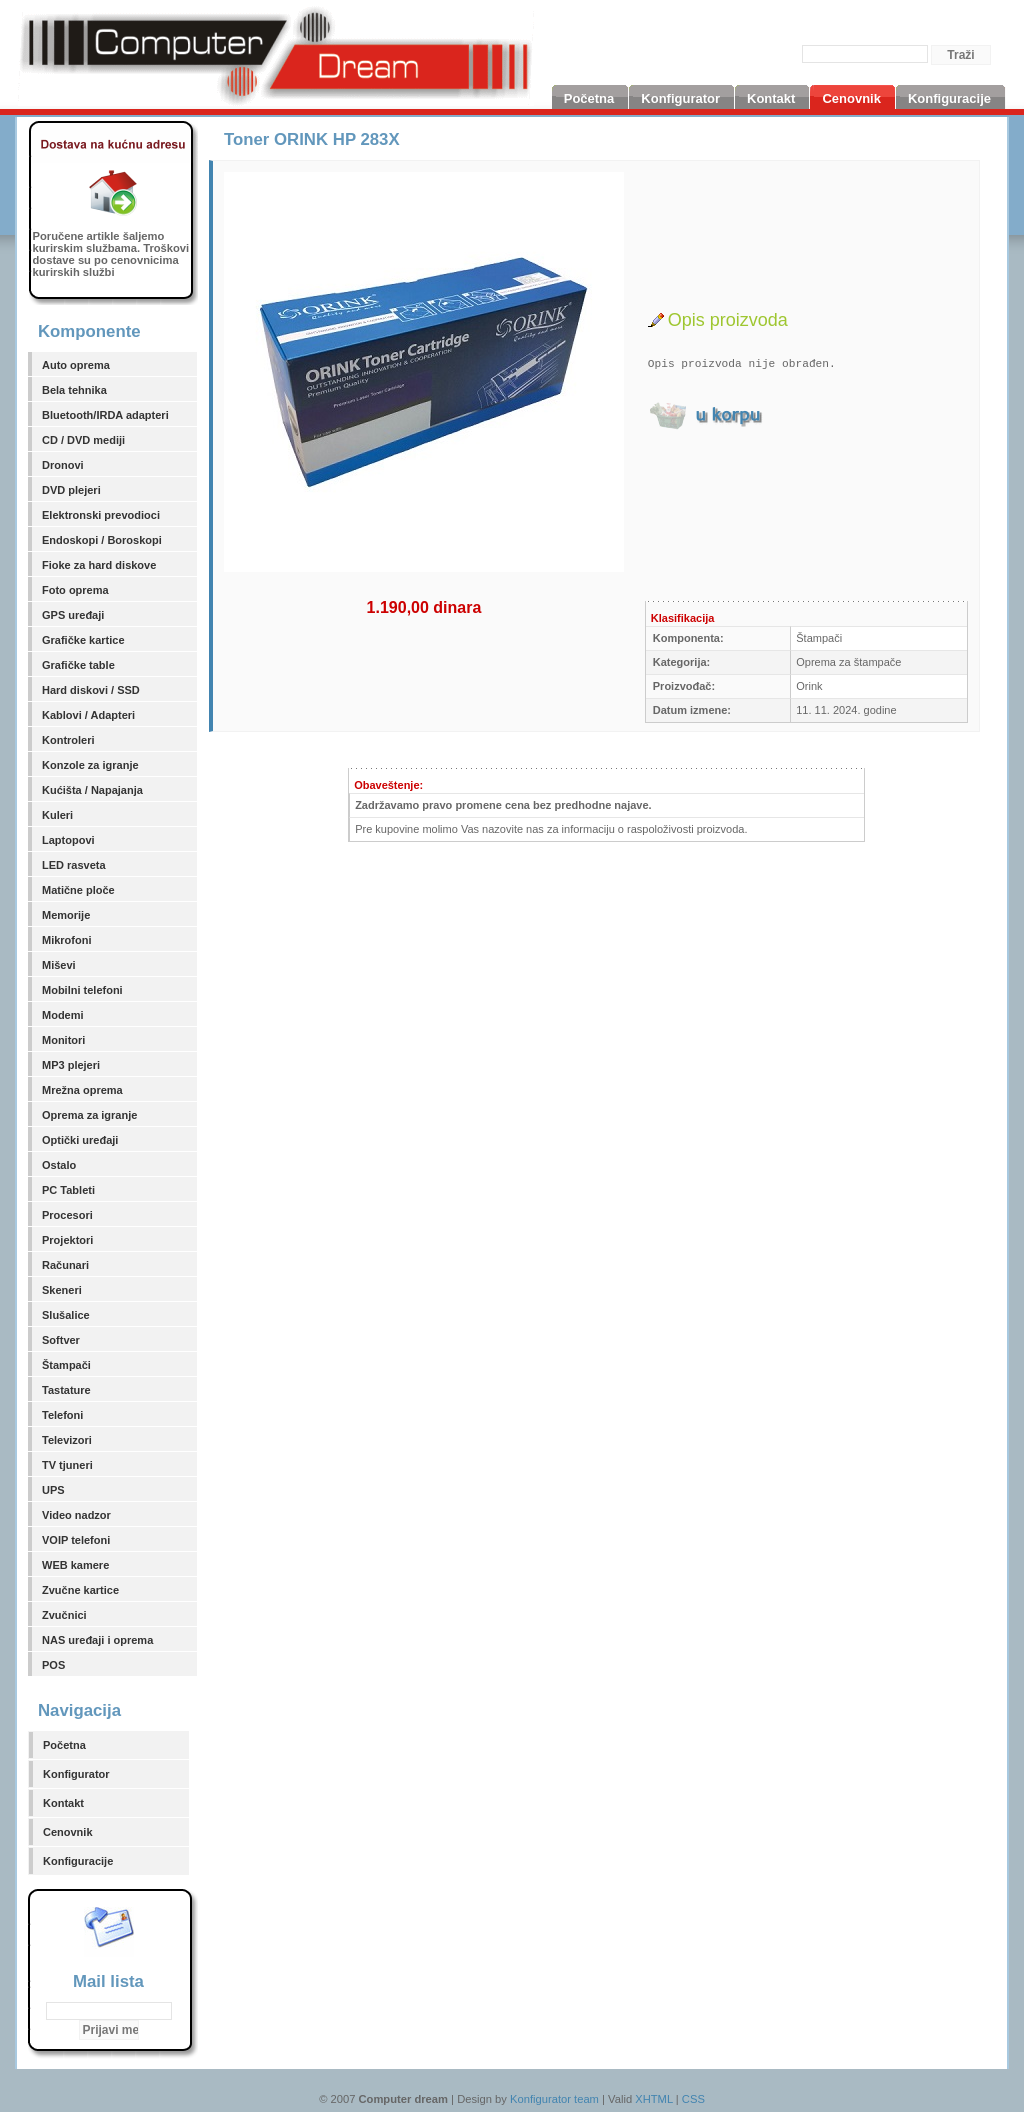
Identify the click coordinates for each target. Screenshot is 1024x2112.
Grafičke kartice (83, 640)
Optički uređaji (80, 1140)
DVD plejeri (71, 490)
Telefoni (62, 1415)
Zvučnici (64, 1615)
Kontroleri (68, 740)
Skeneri (62, 1290)
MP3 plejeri (71, 1065)
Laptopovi (68, 840)
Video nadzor (76, 1515)
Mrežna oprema (82, 1090)
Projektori (67, 1240)
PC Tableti (68, 1190)
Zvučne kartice (80, 1590)
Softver (61, 1340)
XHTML (654, 2099)
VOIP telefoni (76, 1540)
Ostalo (59, 1165)
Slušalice (66, 1315)
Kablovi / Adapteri (88, 715)
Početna (64, 1745)
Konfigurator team (554, 2099)
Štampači (66, 1365)
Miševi (59, 965)
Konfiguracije (78, 1861)
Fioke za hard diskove (99, 565)
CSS (693, 2099)
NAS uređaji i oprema (97, 1640)
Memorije (66, 915)
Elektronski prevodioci (101, 515)
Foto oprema (75, 590)
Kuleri (57, 815)
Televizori (67, 1440)
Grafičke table (78, 665)
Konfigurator (76, 1774)
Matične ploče (78, 890)
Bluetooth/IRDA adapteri (105, 415)
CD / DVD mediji (83, 440)
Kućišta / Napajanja (92, 790)
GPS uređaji (73, 615)
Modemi (63, 1015)
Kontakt (63, 1803)
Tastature (66, 1390)
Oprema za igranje (89, 1115)
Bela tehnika (74, 390)
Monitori (63, 1040)
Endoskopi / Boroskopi (102, 540)
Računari (65, 1265)
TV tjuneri (67, 1465)
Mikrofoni (67, 940)
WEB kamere (75, 1565)
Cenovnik (68, 1832)
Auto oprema (76, 365)
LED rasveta (74, 865)
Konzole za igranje (90, 765)
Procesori (67, 1215)
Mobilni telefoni (82, 990)
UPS (53, 1490)
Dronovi (63, 465)
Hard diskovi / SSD (91, 690)
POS (53, 1665)
